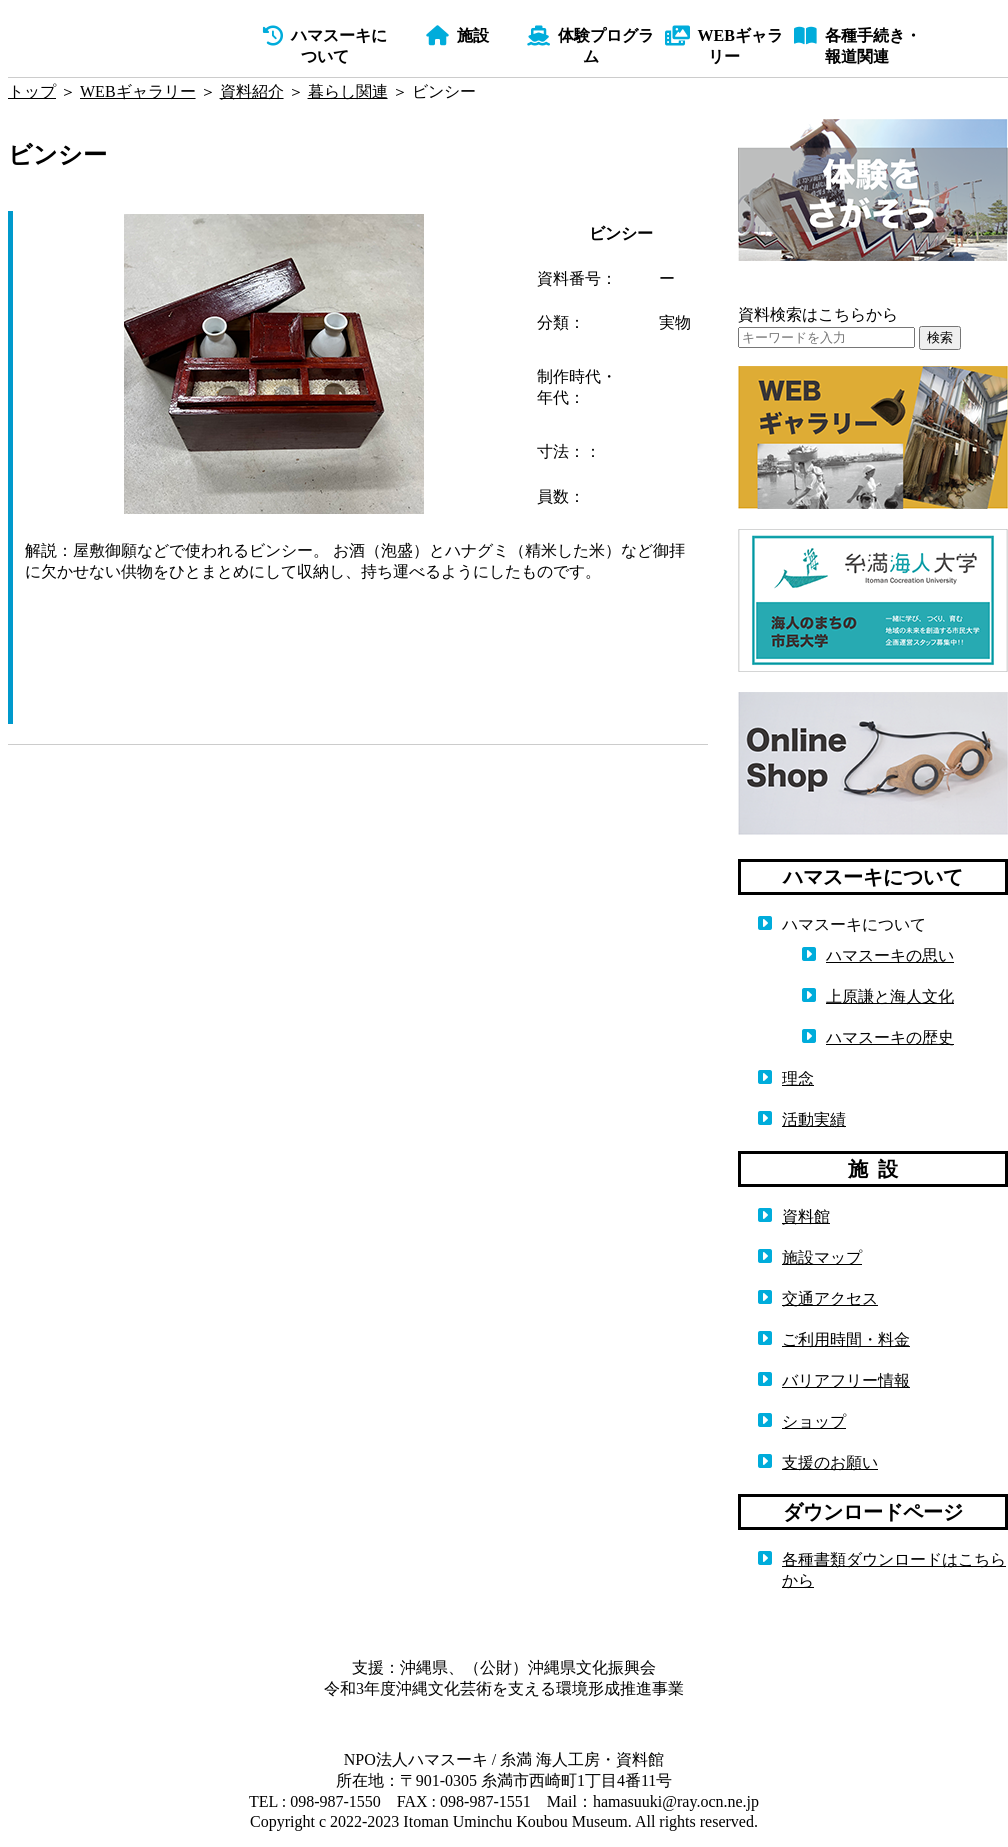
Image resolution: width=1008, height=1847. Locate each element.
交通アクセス (830, 1298)
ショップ (814, 1421)
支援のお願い (830, 1462)
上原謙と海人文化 (890, 996)
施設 (457, 35)
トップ (32, 91)
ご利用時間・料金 (846, 1339)
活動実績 (814, 1119)
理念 (798, 1078)
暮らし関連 (348, 91)
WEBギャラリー (138, 91)
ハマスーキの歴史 (890, 1037)
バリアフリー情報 (846, 1380)
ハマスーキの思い (890, 955)
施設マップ (822, 1257)
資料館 (806, 1216)
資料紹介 (252, 91)
